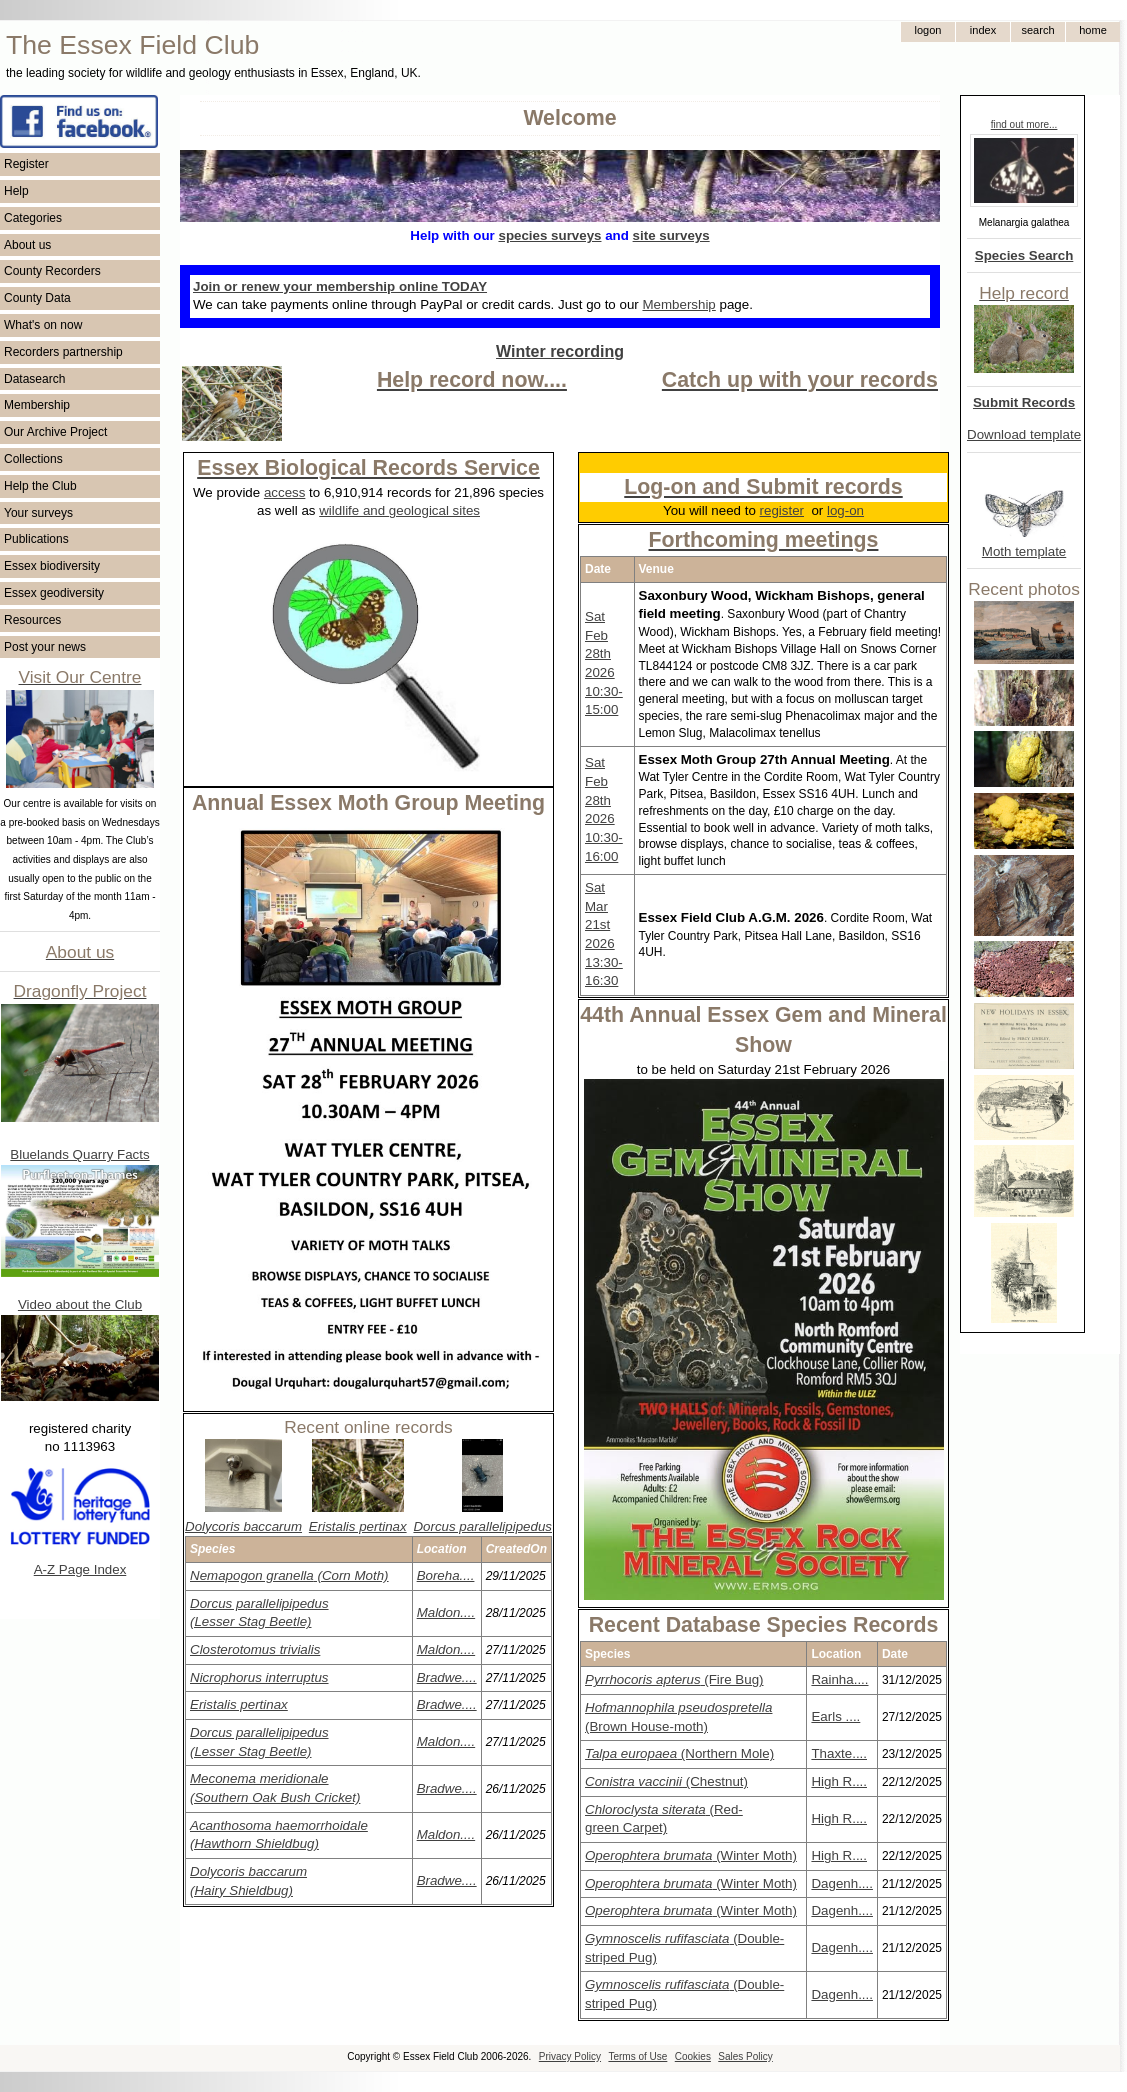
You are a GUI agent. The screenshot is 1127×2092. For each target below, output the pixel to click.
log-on (845, 510)
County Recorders (52, 271)
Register (26, 164)
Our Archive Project (55, 432)
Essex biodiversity (52, 566)
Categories (33, 218)
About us (27, 245)
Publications (36, 539)
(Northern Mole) (679, 1753)
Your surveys (38, 513)
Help (16, 191)
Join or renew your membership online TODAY (340, 286)
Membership (37, 405)
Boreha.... (446, 1575)
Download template (1024, 434)
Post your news (45, 647)
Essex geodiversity (54, 593)
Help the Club (40, 486)
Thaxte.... (839, 1753)
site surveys (671, 235)
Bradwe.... (447, 1677)
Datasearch (34, 379)
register (782, 510)
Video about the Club (80, 1304)
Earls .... (835, 1716)
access (284, 492)
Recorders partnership (63, 352)
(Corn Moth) (289, 1575)
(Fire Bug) (674, 1679)
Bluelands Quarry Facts (79, 1154)
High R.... (839, 1781)
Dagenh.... (842, 1883)
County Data (37, 298)
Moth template (1024, 551)
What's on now (43, 325)
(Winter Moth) (691, 1855)
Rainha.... (839, 1679)
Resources (32, 620)
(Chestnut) (666, 1781)
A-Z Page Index (80, 1569)
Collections (33, 459)
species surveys (549, 235)
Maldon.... (446, 1612)
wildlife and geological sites (399, 510)
